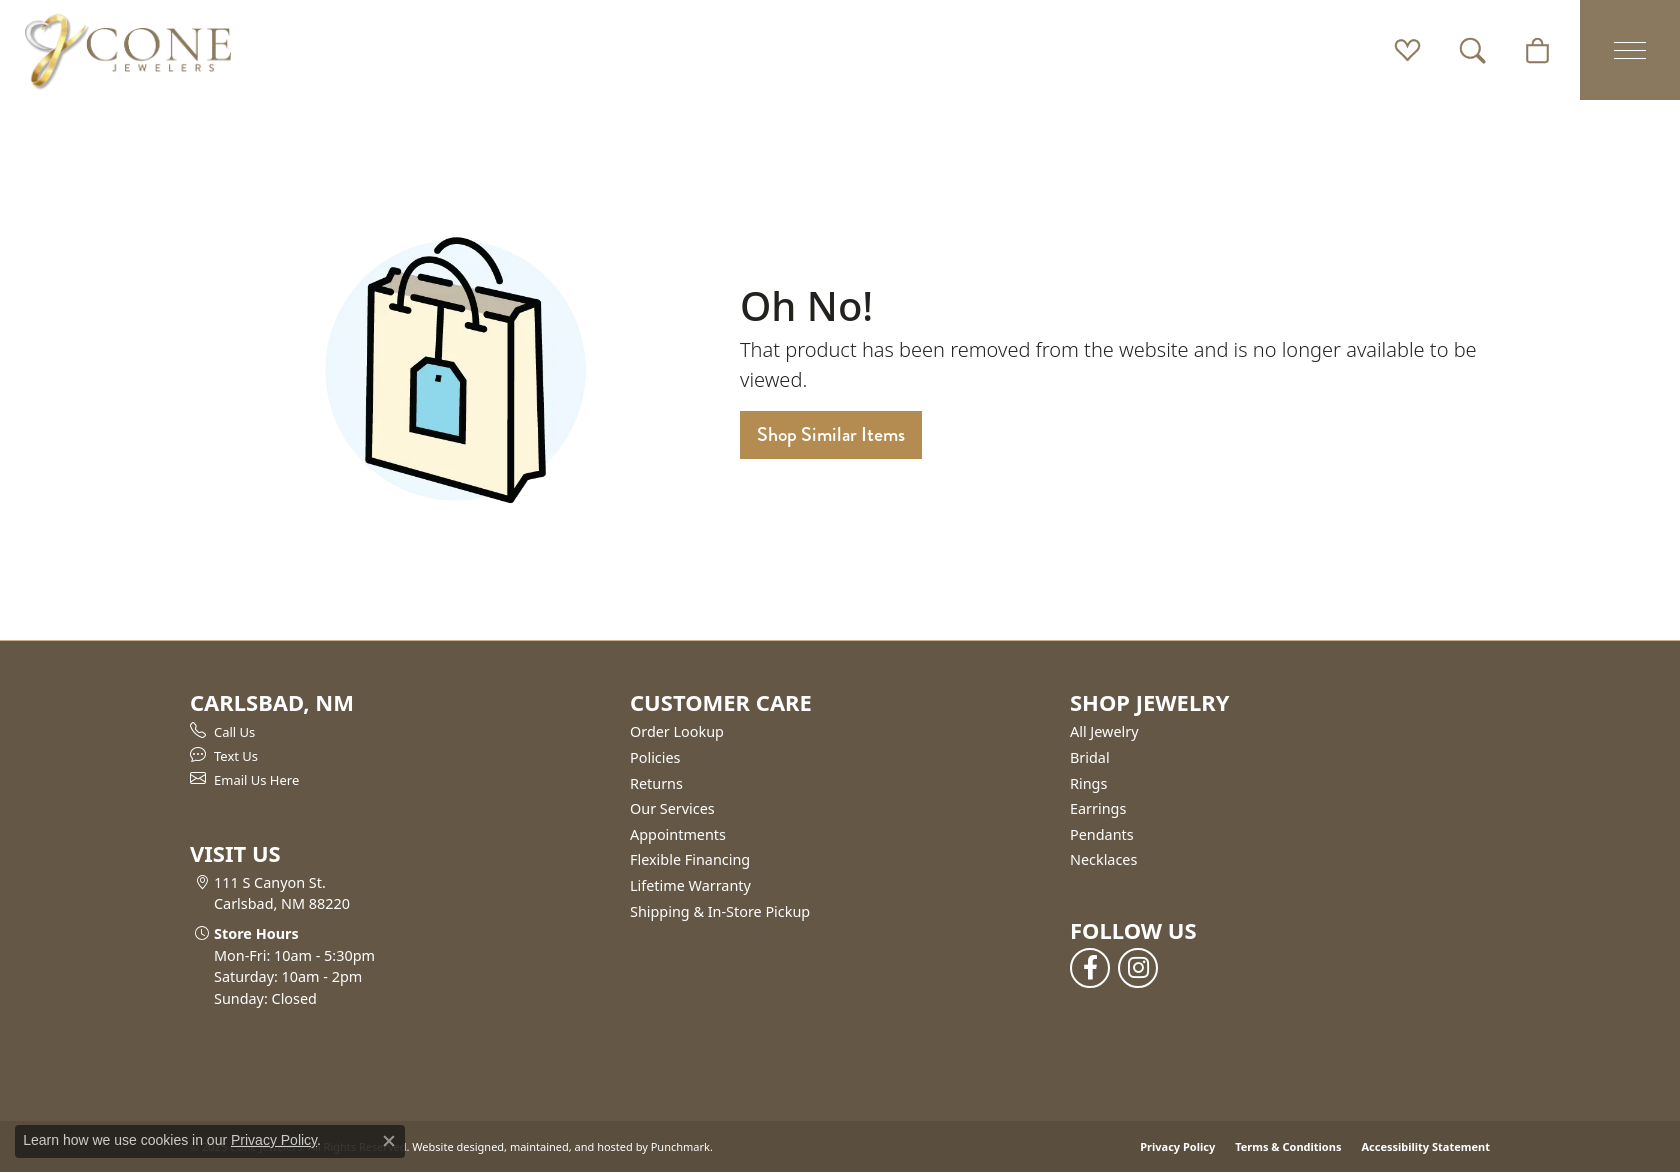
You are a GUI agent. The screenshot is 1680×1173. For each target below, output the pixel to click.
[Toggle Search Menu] (1472, 50)
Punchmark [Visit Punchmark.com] (680, 1146)
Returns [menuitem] (656, 784)
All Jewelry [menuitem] (1104, 732)
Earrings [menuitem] (1098, 809)
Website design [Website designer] (451, 1146)
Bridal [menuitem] (1090, 758)
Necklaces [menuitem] (1103, 860)
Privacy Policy (1177, 1146)
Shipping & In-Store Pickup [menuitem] (720, 912)
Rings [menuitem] (1088, 784)
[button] (400, 702)
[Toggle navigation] (1630, 50)
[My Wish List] (1407, 50)
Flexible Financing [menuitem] (690, 860)
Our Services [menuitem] (672, 809)
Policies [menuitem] (655, 758)
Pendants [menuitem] (1102, 835)
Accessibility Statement (1425, 1146)
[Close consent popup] (389, 1141)
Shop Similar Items (831, 434)
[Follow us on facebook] (1090, 968)
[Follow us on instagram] (1138, 968)
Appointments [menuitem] (678, 835)
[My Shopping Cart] (1537, 50)
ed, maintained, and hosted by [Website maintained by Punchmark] (569, 1146)
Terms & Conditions (1288, 1146)
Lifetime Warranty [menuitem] (690, 886)
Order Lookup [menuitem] (677, 732)
